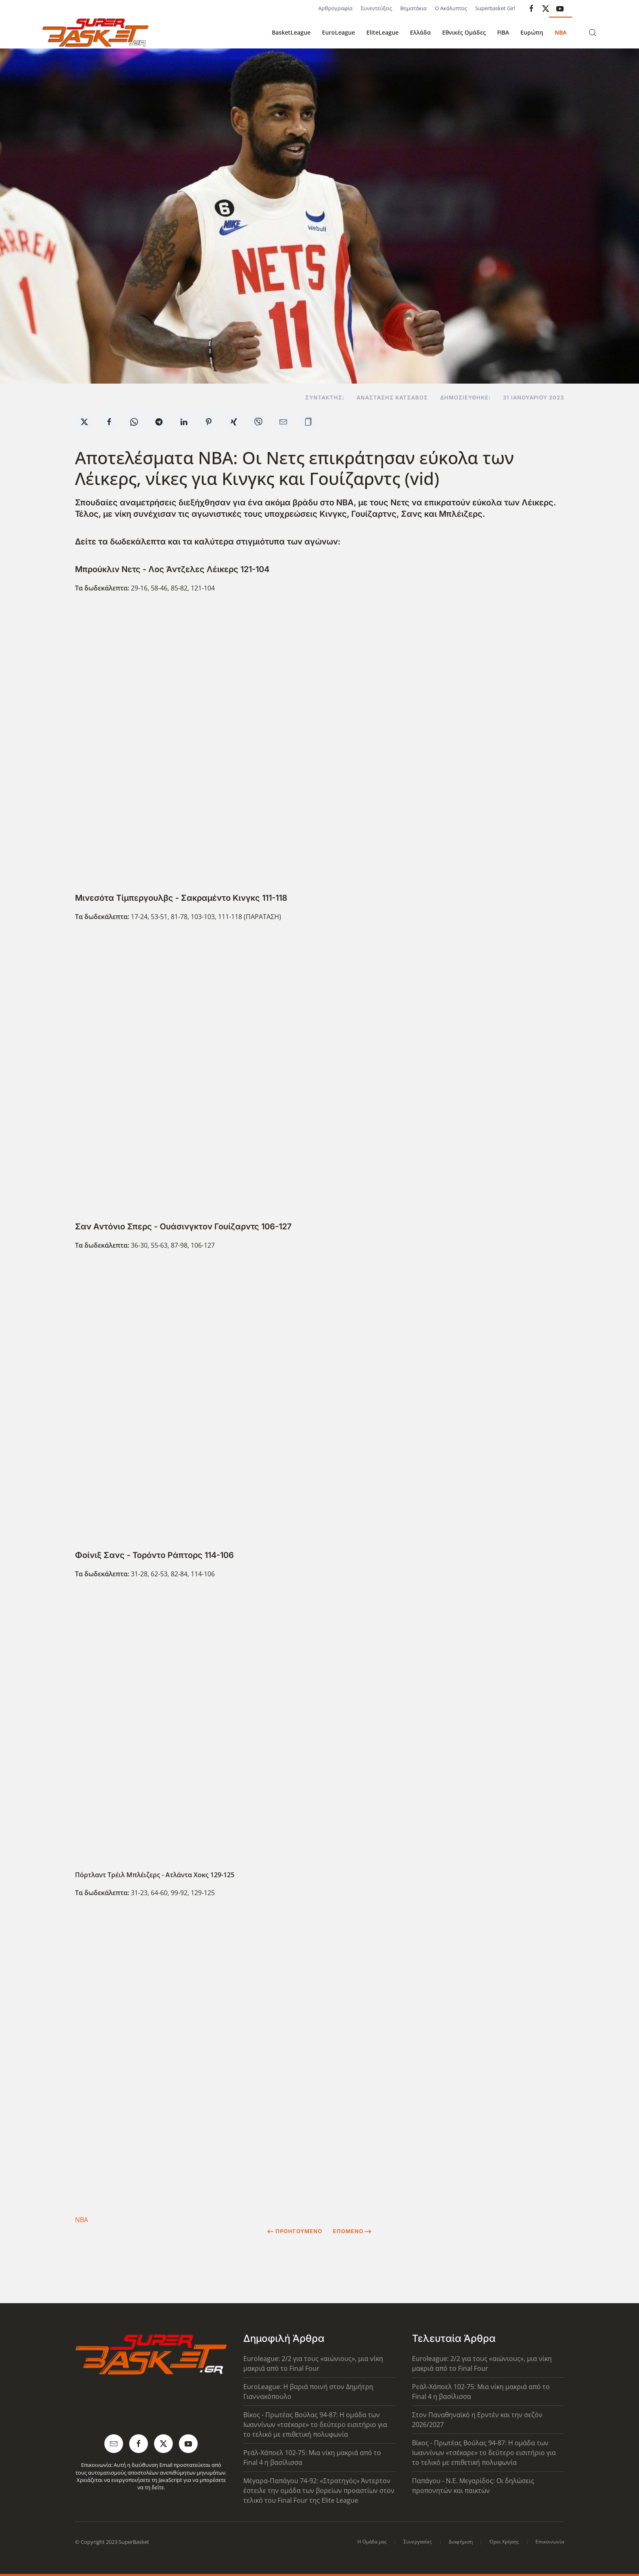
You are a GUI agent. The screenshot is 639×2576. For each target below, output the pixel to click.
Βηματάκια (413, 8)
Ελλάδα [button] (420, 32)
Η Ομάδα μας (372, 2541)
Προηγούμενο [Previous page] (294, 2231)
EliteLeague (382, 32)
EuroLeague (338, 32)
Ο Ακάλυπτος (451, 8)
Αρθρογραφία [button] (335, 8)
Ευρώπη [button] (531, 32)
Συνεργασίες (417, 2541)
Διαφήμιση (461, 2541)
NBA (560, 32)
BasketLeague (291, 32)
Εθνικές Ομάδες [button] (464, 32)
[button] (592, 32)
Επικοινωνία (549, 2541)
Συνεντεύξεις (376, 8)
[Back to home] (95, 32)
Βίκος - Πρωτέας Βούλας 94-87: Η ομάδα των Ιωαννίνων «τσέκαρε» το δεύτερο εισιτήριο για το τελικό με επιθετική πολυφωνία (315, 2424)
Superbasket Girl (495, 8)
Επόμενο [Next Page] (352, 2231)
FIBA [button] (503, 32)
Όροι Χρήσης (504, 2541)
